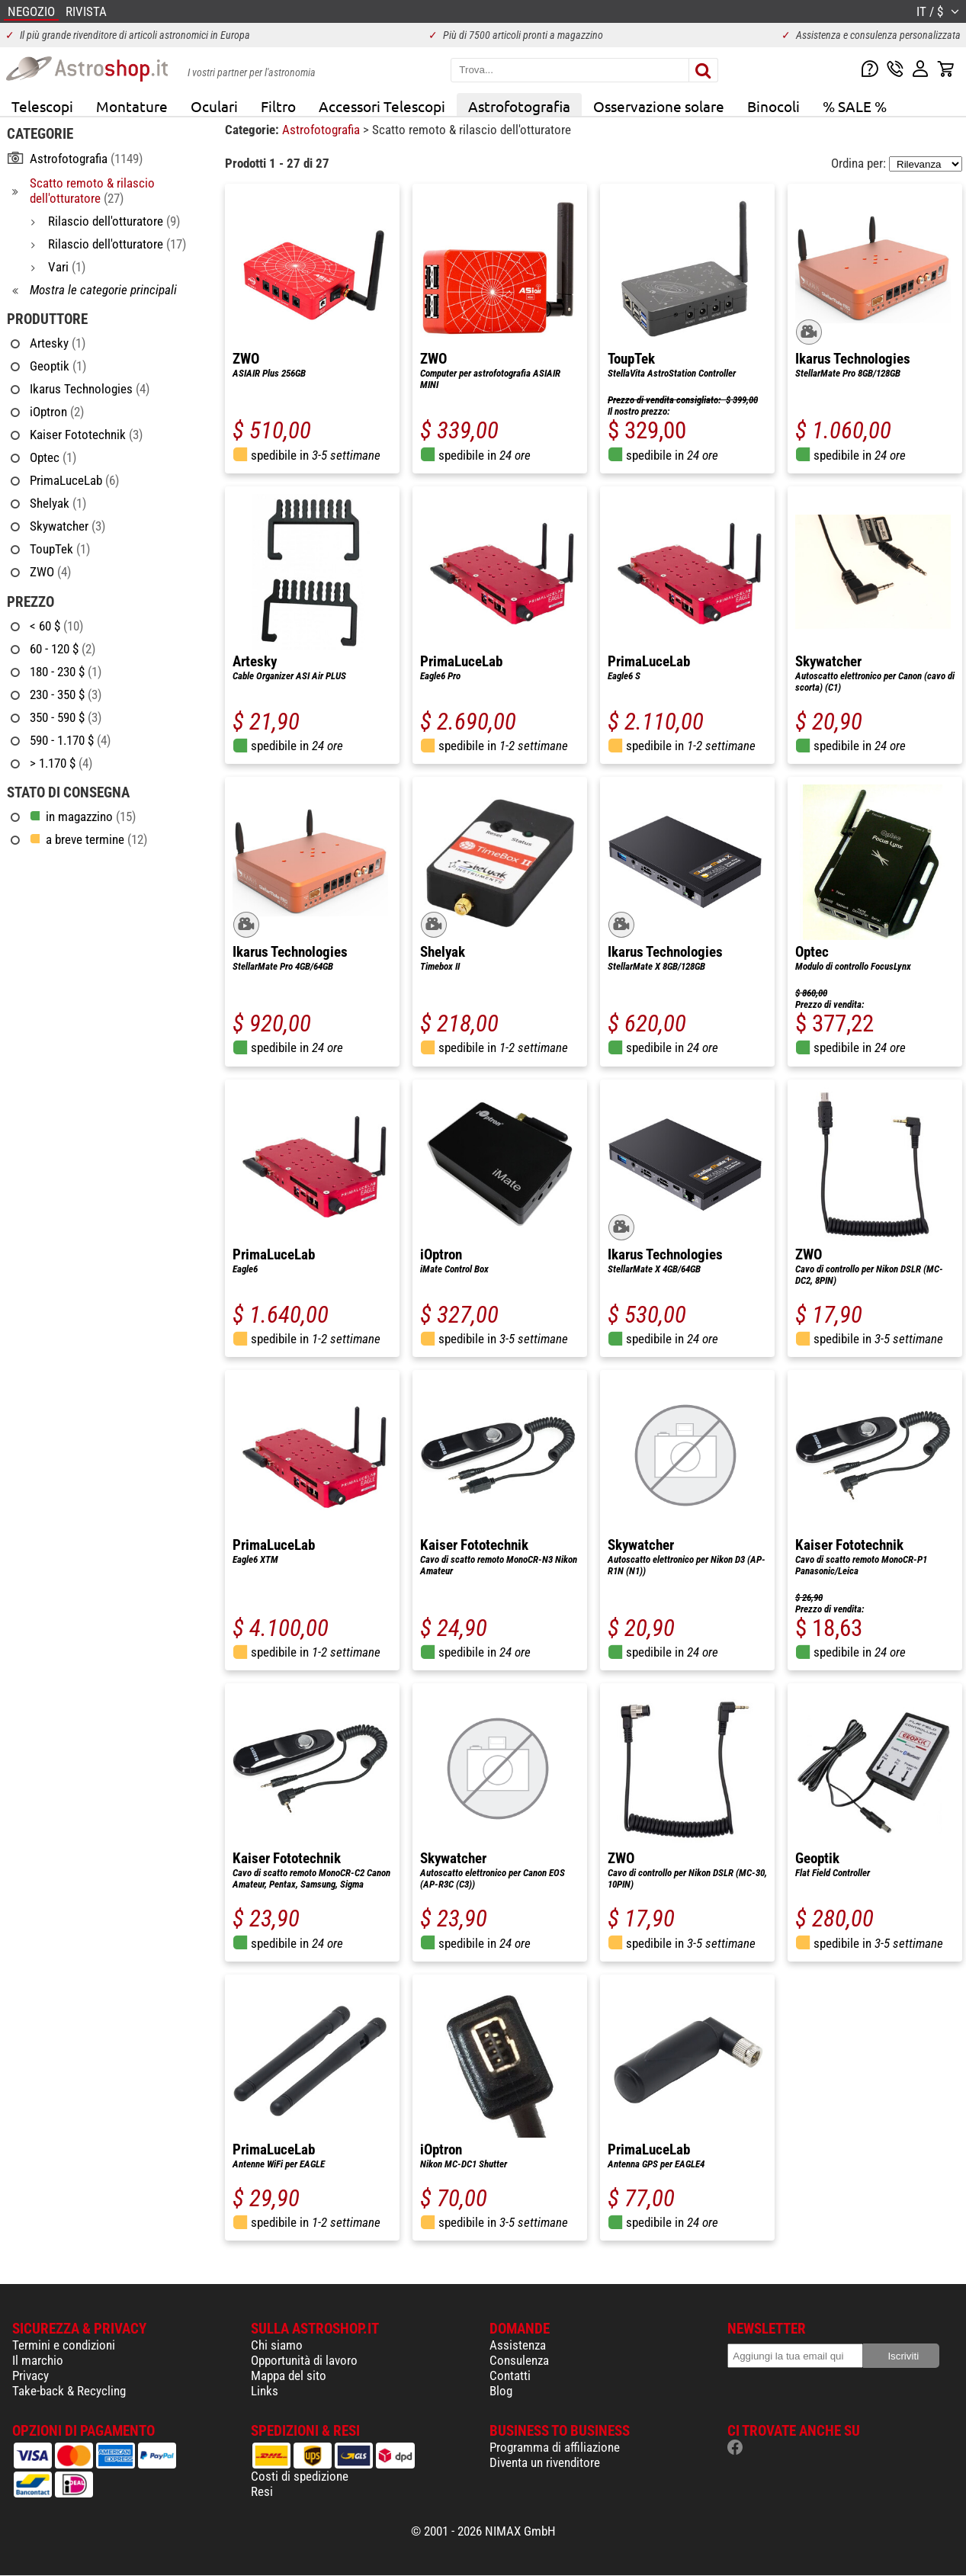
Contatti (510, 2375)
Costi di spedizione (299, 2476)
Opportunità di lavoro (304, 2360)
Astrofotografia (519, 106)
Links (264, 2390)
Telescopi (42, 106)
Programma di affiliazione (554, 2447)
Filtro (278, 106)
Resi (262, 2491)
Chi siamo (277, 2345)
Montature (132, 106)
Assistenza (517, 2345)
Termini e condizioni (63, 2345)
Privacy (30, 2375)
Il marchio (37, 2360)
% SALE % (855, 106)
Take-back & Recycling (69, 2390)
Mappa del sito (288, 2375)
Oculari (214, 106)
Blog (500, 2390)
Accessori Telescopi (382, 106)
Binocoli (773, 106)
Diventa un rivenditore (544, 2462)
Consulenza (519, 2360)
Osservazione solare (658, 106)
